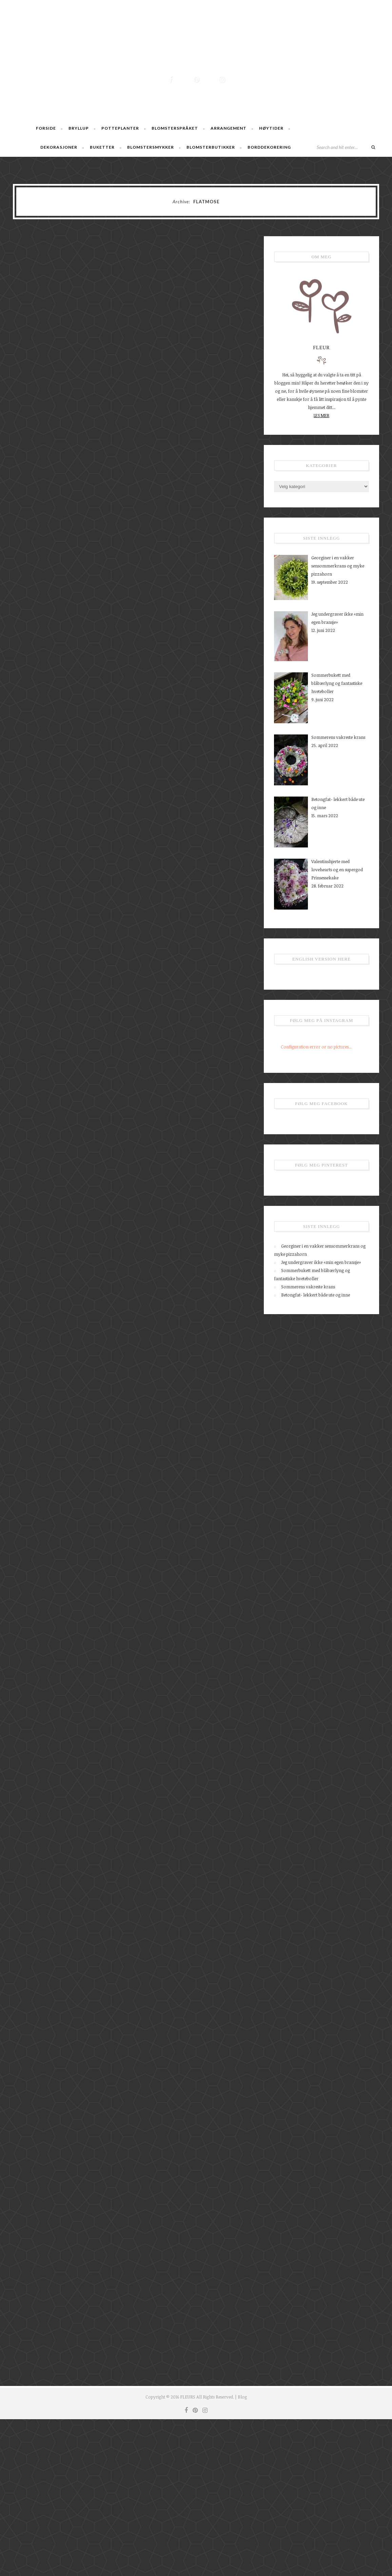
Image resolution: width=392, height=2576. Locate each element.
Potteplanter (120, 128)
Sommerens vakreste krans (308, 1287)
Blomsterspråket (175, 128)
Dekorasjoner (58, 147)
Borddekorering (269, 147)
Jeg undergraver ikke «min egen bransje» (321, 1262)
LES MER (321, 415)
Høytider (271, 128)
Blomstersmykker (150, 147)
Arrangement (229, 128)
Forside (46, 128)
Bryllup (78, 128)
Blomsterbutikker (211, 147)
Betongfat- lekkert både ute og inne (315, 1295)
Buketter (102, 147)
